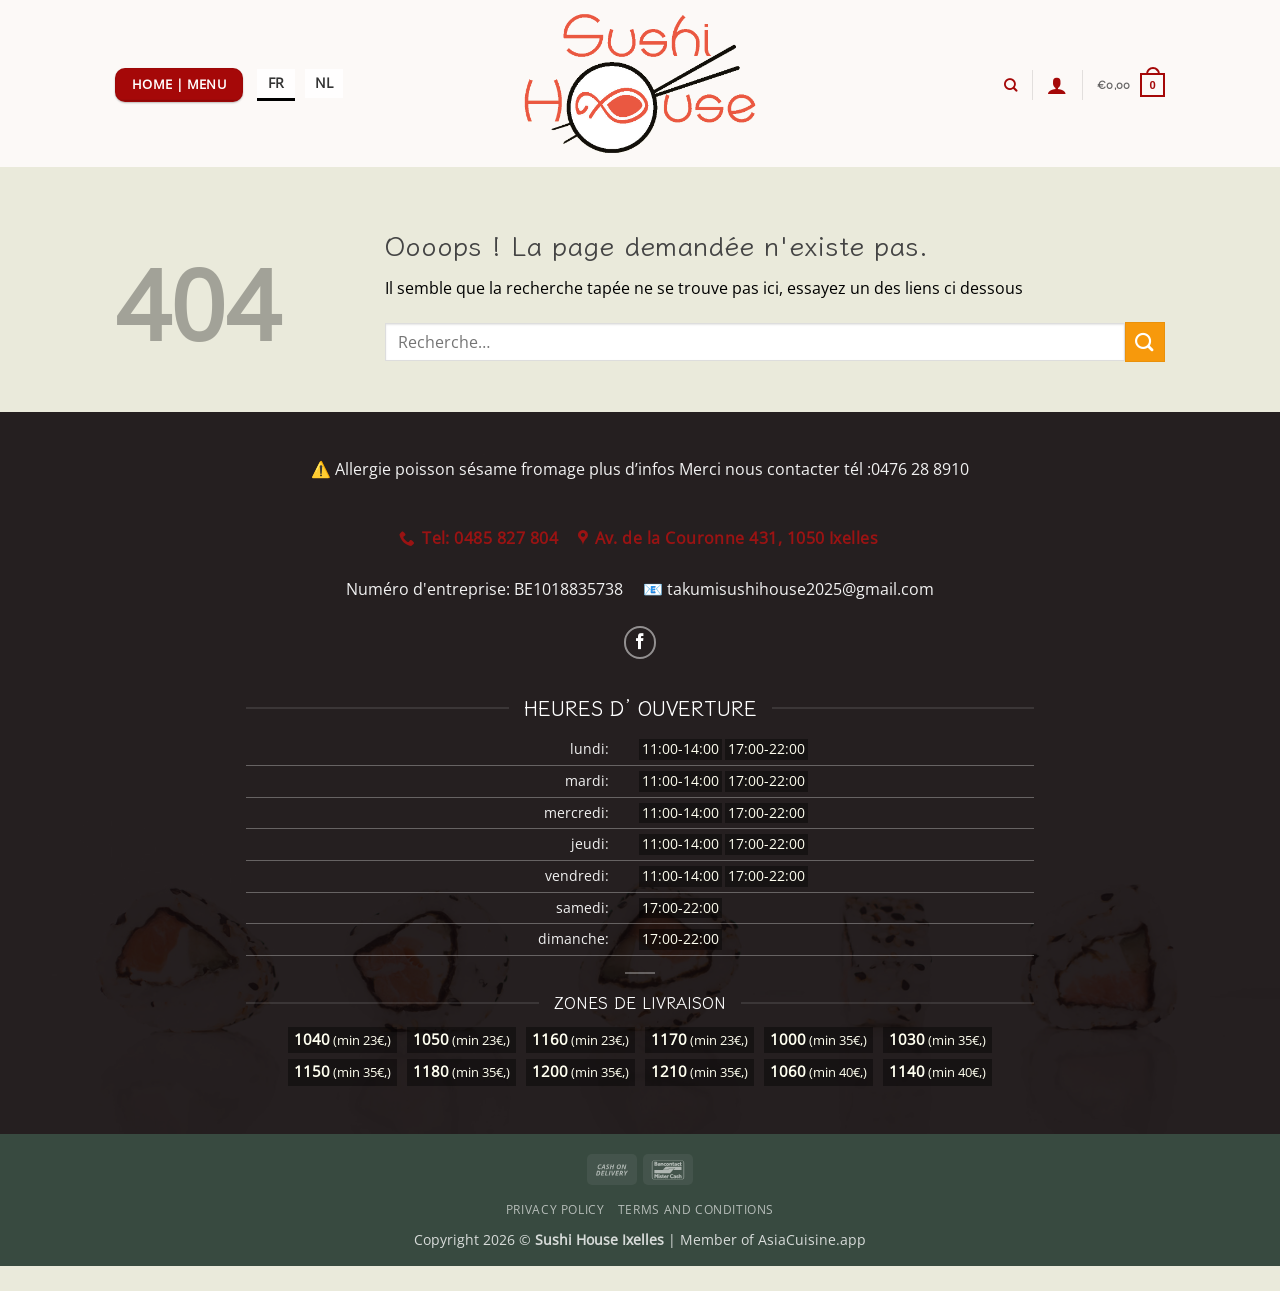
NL (324, 82)
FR (276, 82)
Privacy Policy (555, 1209)
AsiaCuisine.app (812, 1239)
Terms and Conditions (696, 1209)
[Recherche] (1010, 85)
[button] (1057, 85)
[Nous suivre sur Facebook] (640, 642)
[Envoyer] (1145, 341)
